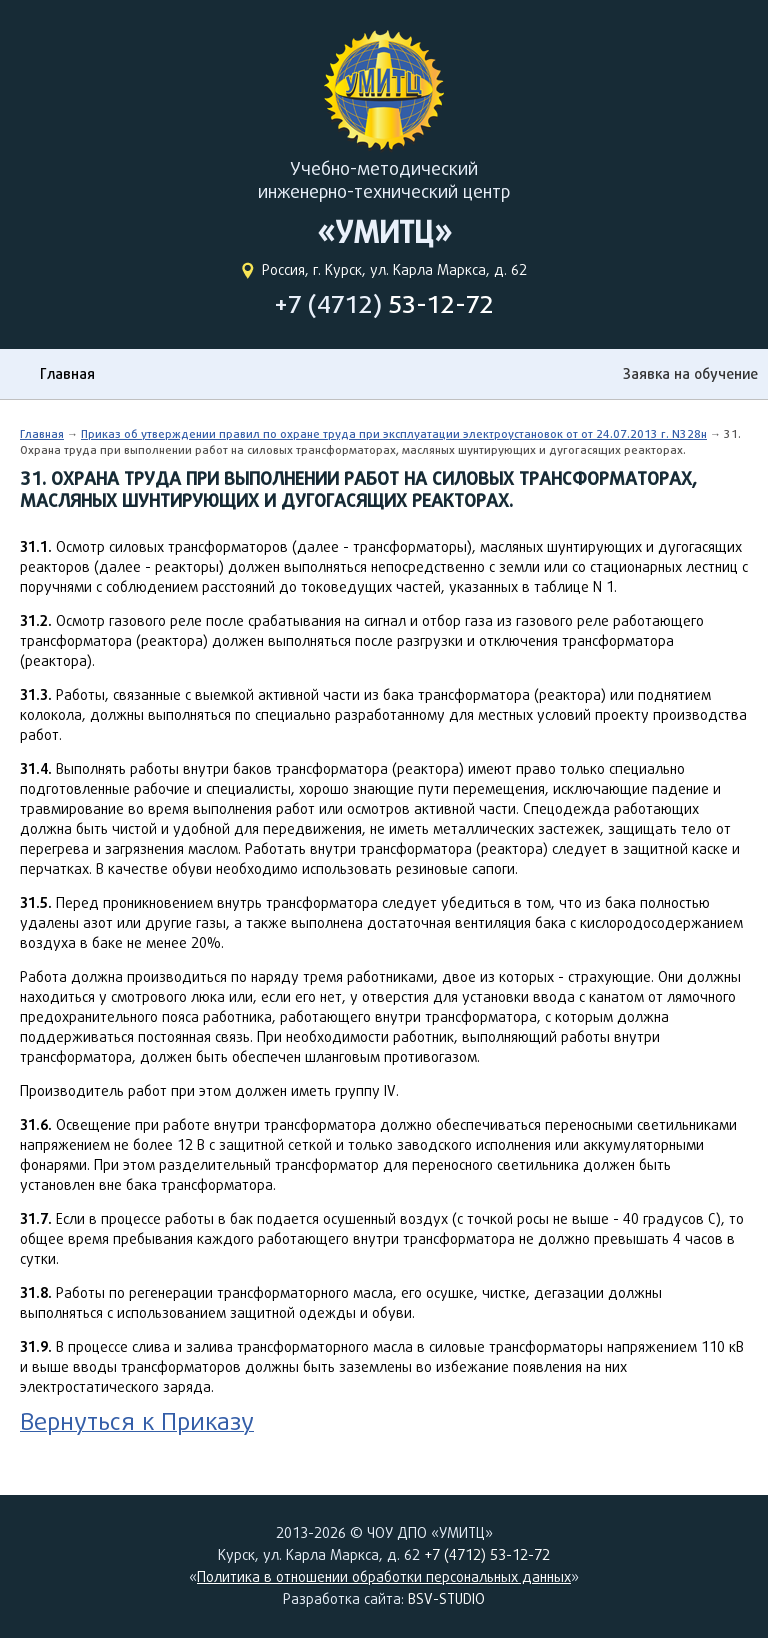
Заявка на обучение (690, 373)
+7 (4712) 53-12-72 (487, 1555)
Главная (67, 373)
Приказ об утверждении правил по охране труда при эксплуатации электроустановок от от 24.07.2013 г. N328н (394, 433)
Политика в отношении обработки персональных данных (384, 1577)
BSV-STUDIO (446, 1599)
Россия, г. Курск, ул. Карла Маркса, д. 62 (394, 270)
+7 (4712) (384, 304)
